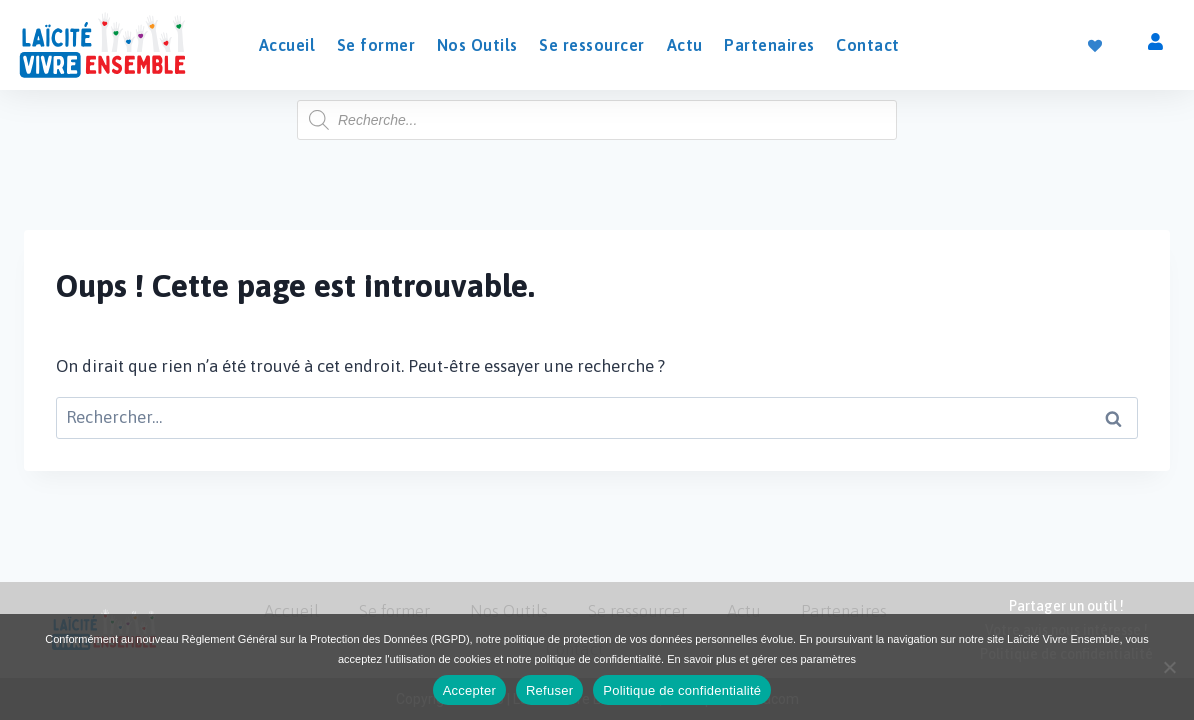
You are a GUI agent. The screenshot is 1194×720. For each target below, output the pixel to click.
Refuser (549, 690)
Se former (376, 45)
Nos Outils (477, 45)
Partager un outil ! (1066, 606)
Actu (685, 45)
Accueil (287, 45)
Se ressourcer (592, 45)
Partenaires (769, 45)
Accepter (469, 690)
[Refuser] (1169, 667)
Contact (868, 45)
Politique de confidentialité (682, 690)
